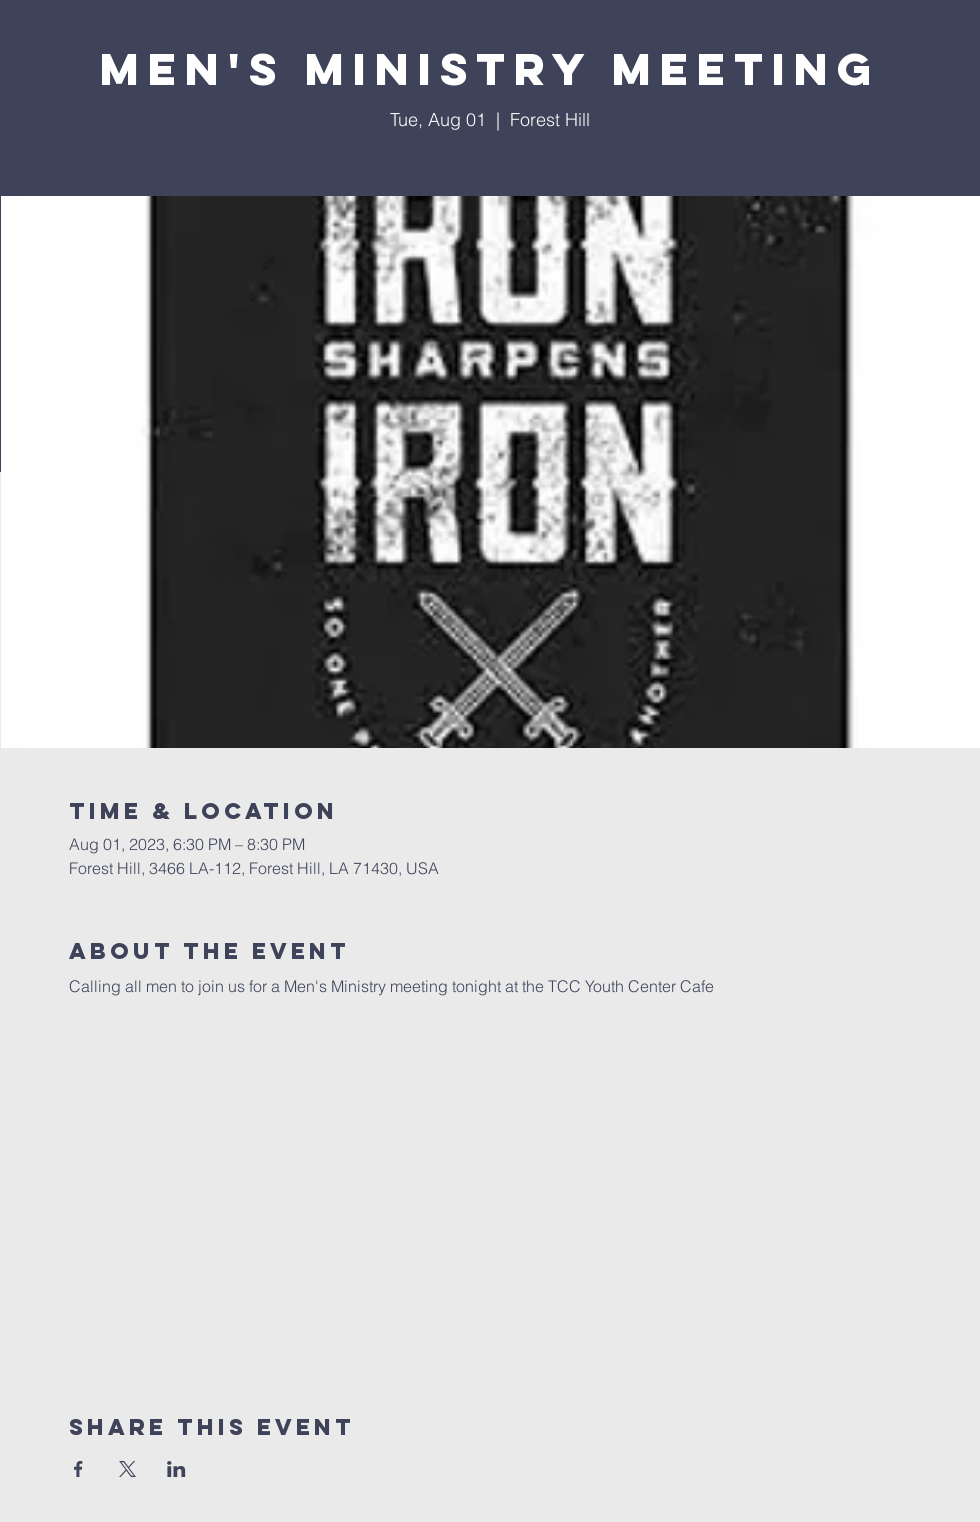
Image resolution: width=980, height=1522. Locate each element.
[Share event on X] (127, 1469)
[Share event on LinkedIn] (176, 1469)
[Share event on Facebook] (78, 1469)
